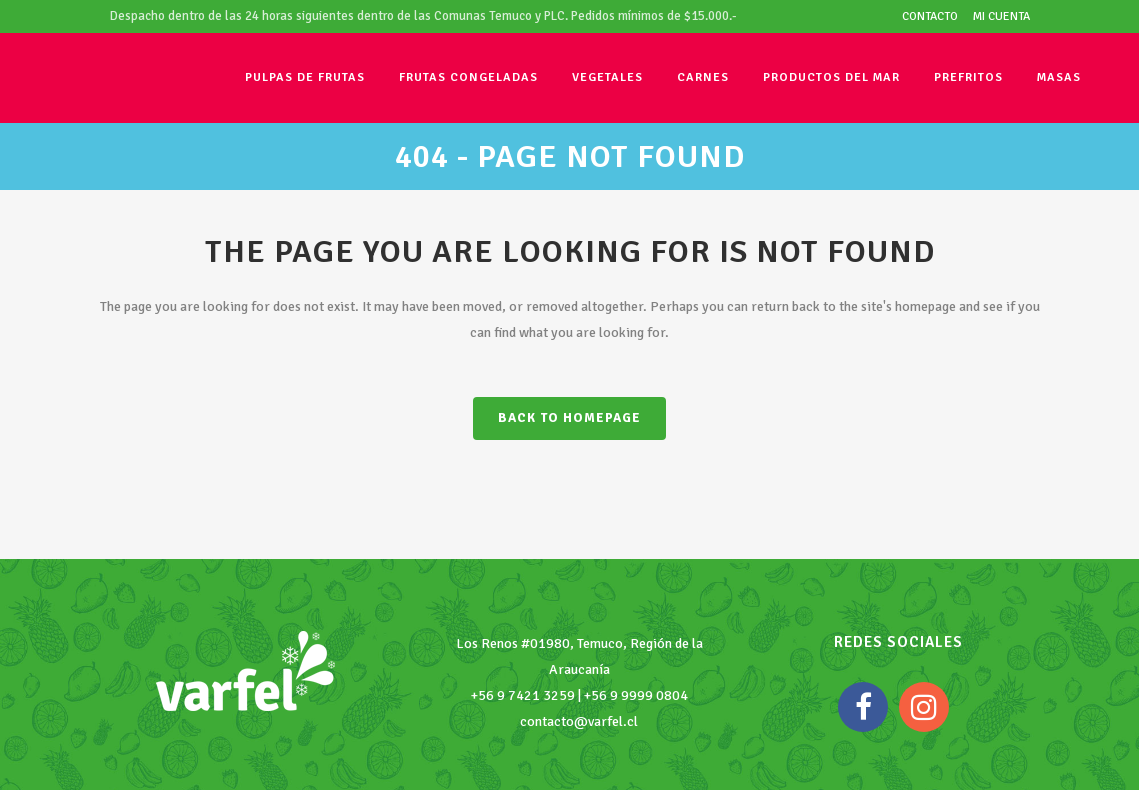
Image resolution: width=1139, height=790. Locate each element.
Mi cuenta (1001, 16)
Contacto (930, 16)
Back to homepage (569, 418)
